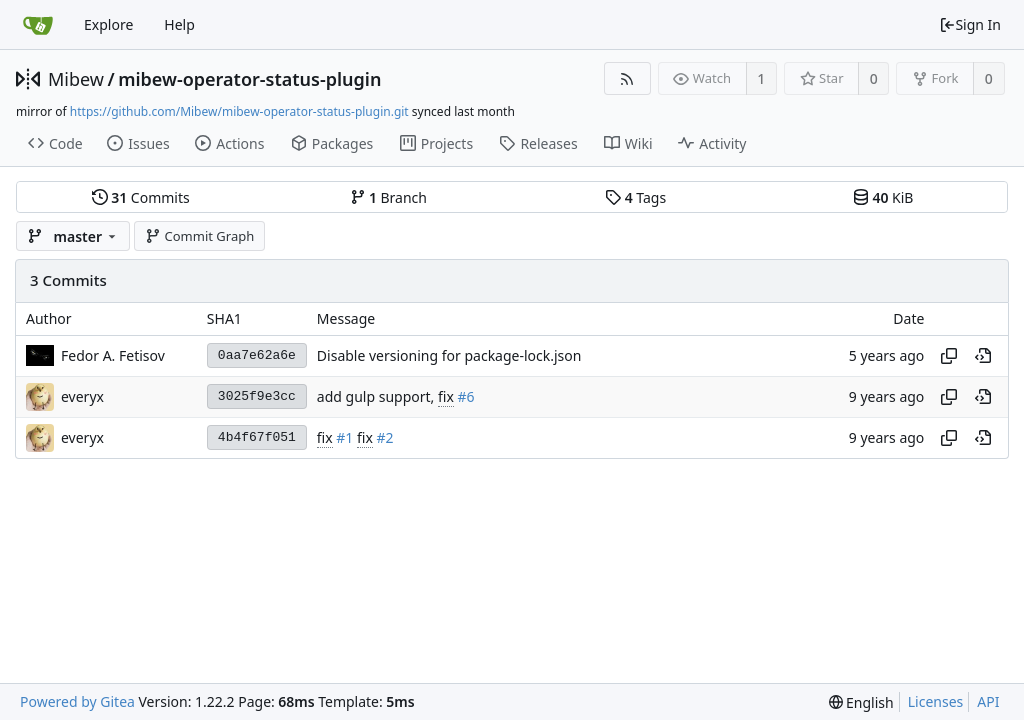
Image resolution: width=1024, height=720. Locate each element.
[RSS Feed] (627, 78)
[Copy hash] (949, 356)
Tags (635, 197)
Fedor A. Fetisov (113, 355)
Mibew (76, 79)
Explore (108, 24)
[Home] (38, 25)
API (988, 701)
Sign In (970, 24)
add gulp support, (377, 396)
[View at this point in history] (983, 356)
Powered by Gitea (77, 701)
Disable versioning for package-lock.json (449, 355)
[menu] (861, 702)
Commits (141, 197)
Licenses (936, 701)
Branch (389, 197)
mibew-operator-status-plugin (249, 79)
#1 (344, 437)
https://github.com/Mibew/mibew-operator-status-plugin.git (239, 111)
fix (446, 396)
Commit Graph (199, 236)
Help (179, 24)
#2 (385, 437)
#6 (465, 396)
